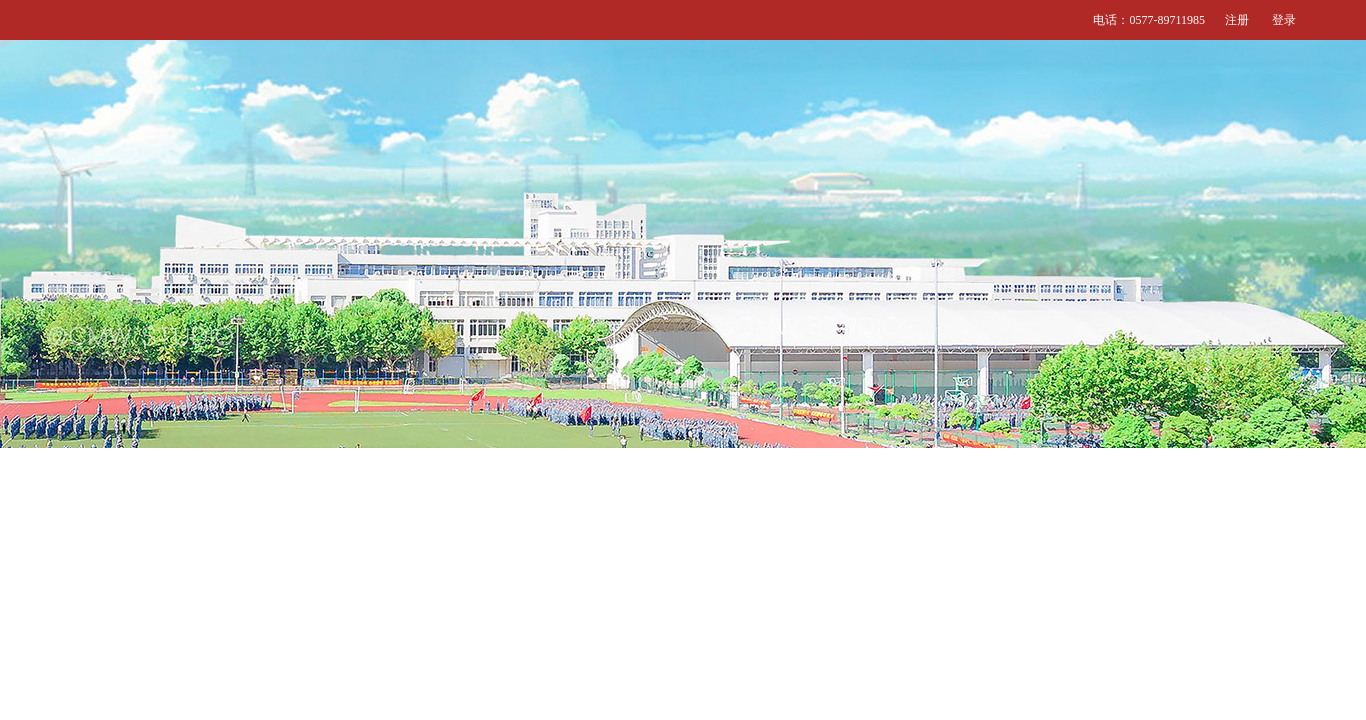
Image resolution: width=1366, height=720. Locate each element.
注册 (1237, 20)
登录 (1284, 20)
